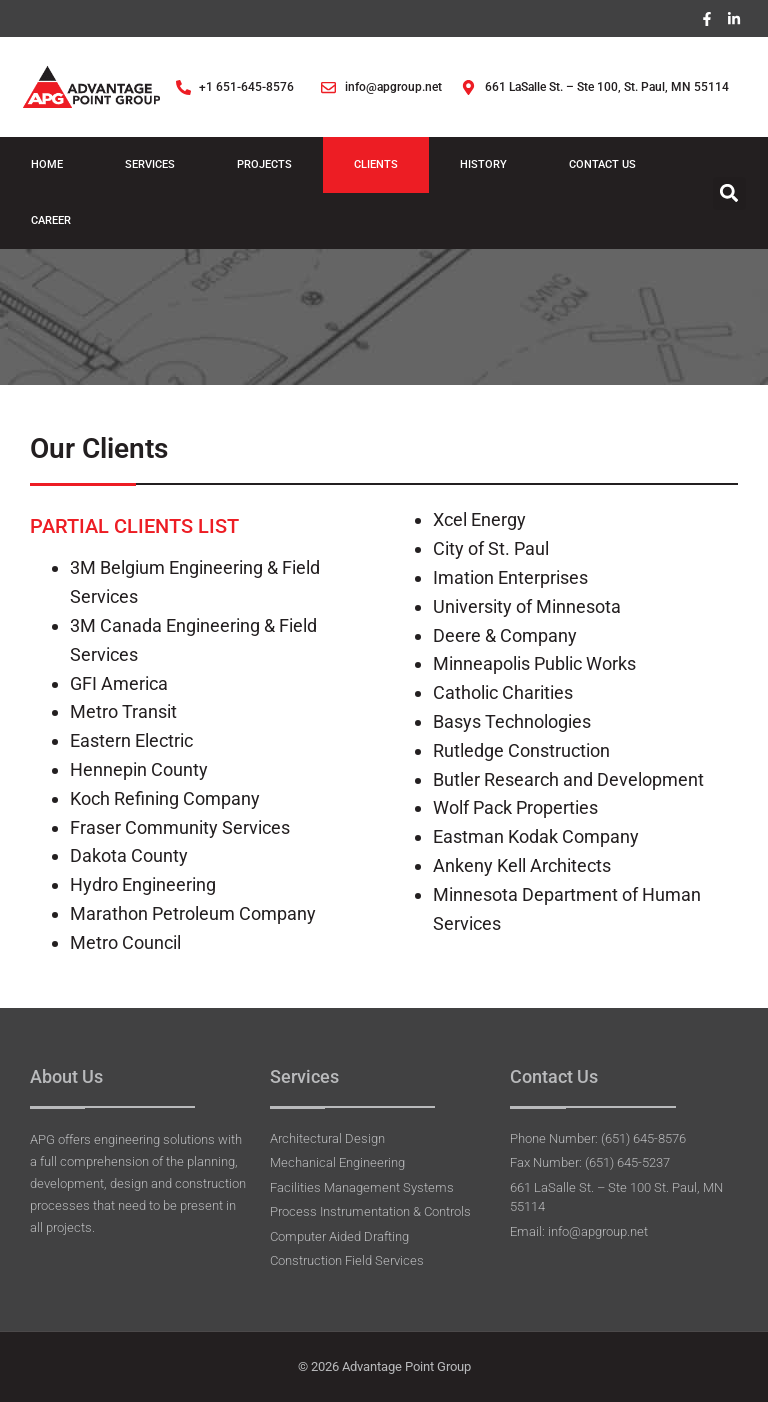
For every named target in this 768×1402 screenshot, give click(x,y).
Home (47, 165)
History (483, 165)
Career (51, 221)
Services (150, 165)
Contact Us (602, 165)
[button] (729, 194)
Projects (264, 165)
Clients (376, 165)
